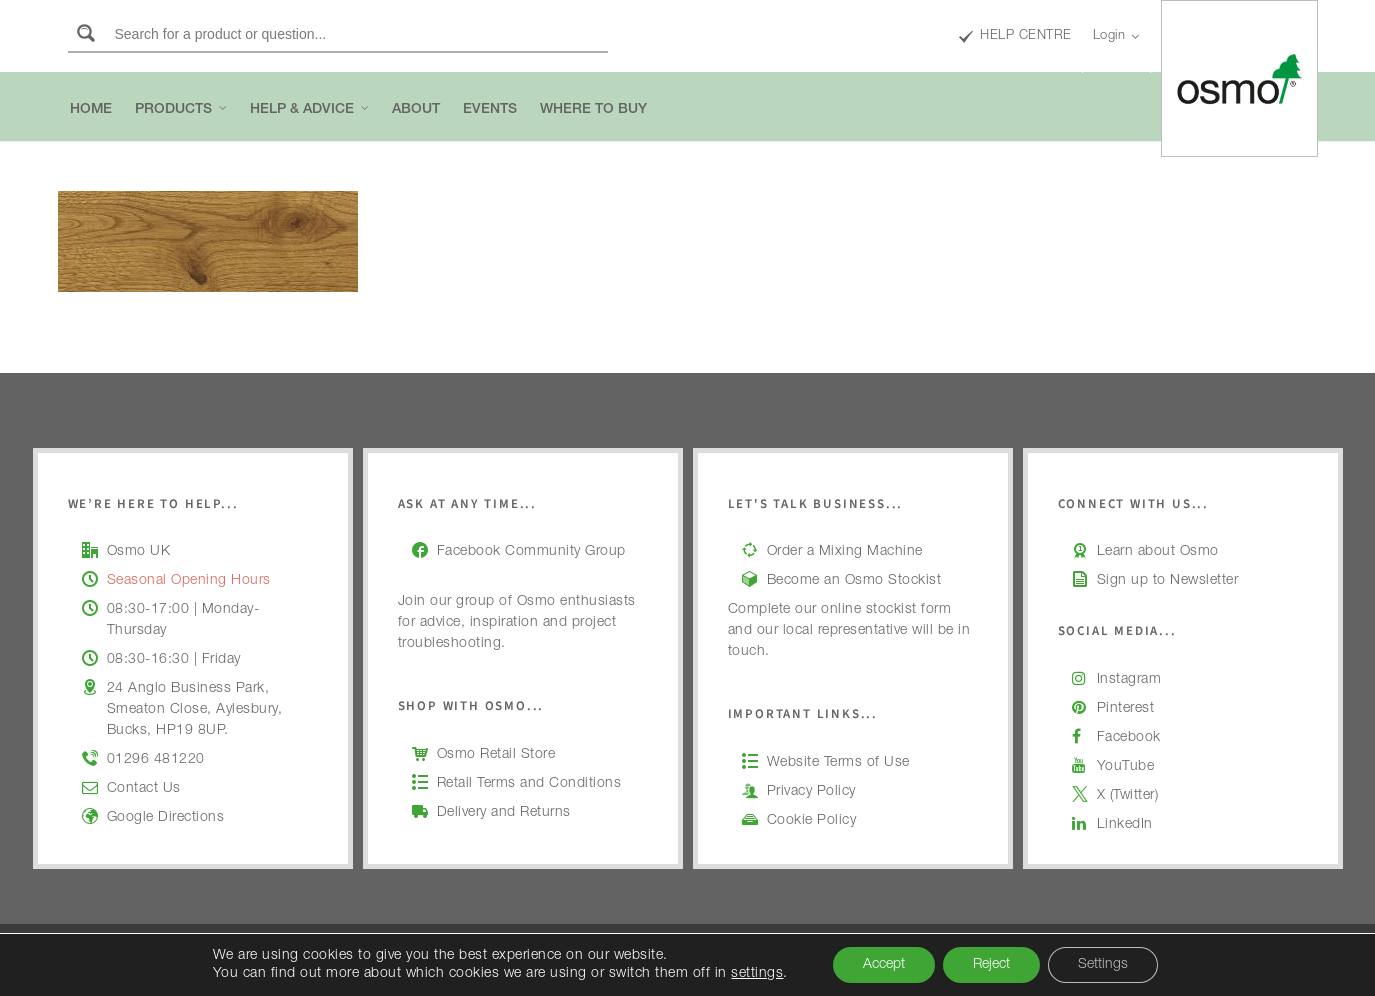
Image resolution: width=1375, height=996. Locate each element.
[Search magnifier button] (86, 33)
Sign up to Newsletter (1168, 581)
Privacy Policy (811, 792)
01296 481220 (156, 760)
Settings (1103, 965)
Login (1116, 37)
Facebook (1129, 738)
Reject (991, 965)
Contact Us (144, 789)
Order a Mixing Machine (845, 552)
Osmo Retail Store (496, 755)
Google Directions (166, 818)
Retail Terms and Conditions (529, 784)
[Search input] (357, 33)
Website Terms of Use (838, 763)
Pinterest (1126, 709)
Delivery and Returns (504, 813)
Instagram (1129, 680)
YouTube (1126, 767)
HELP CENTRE (1015, 37)
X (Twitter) (1128, 796)
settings (757, 974)
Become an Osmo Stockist (854, 581)
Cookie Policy (812, 821)
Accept (884, 965)
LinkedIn (1125, 825)
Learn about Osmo (1158, 552)
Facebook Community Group (531, 552)
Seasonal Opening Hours (189, 581)
